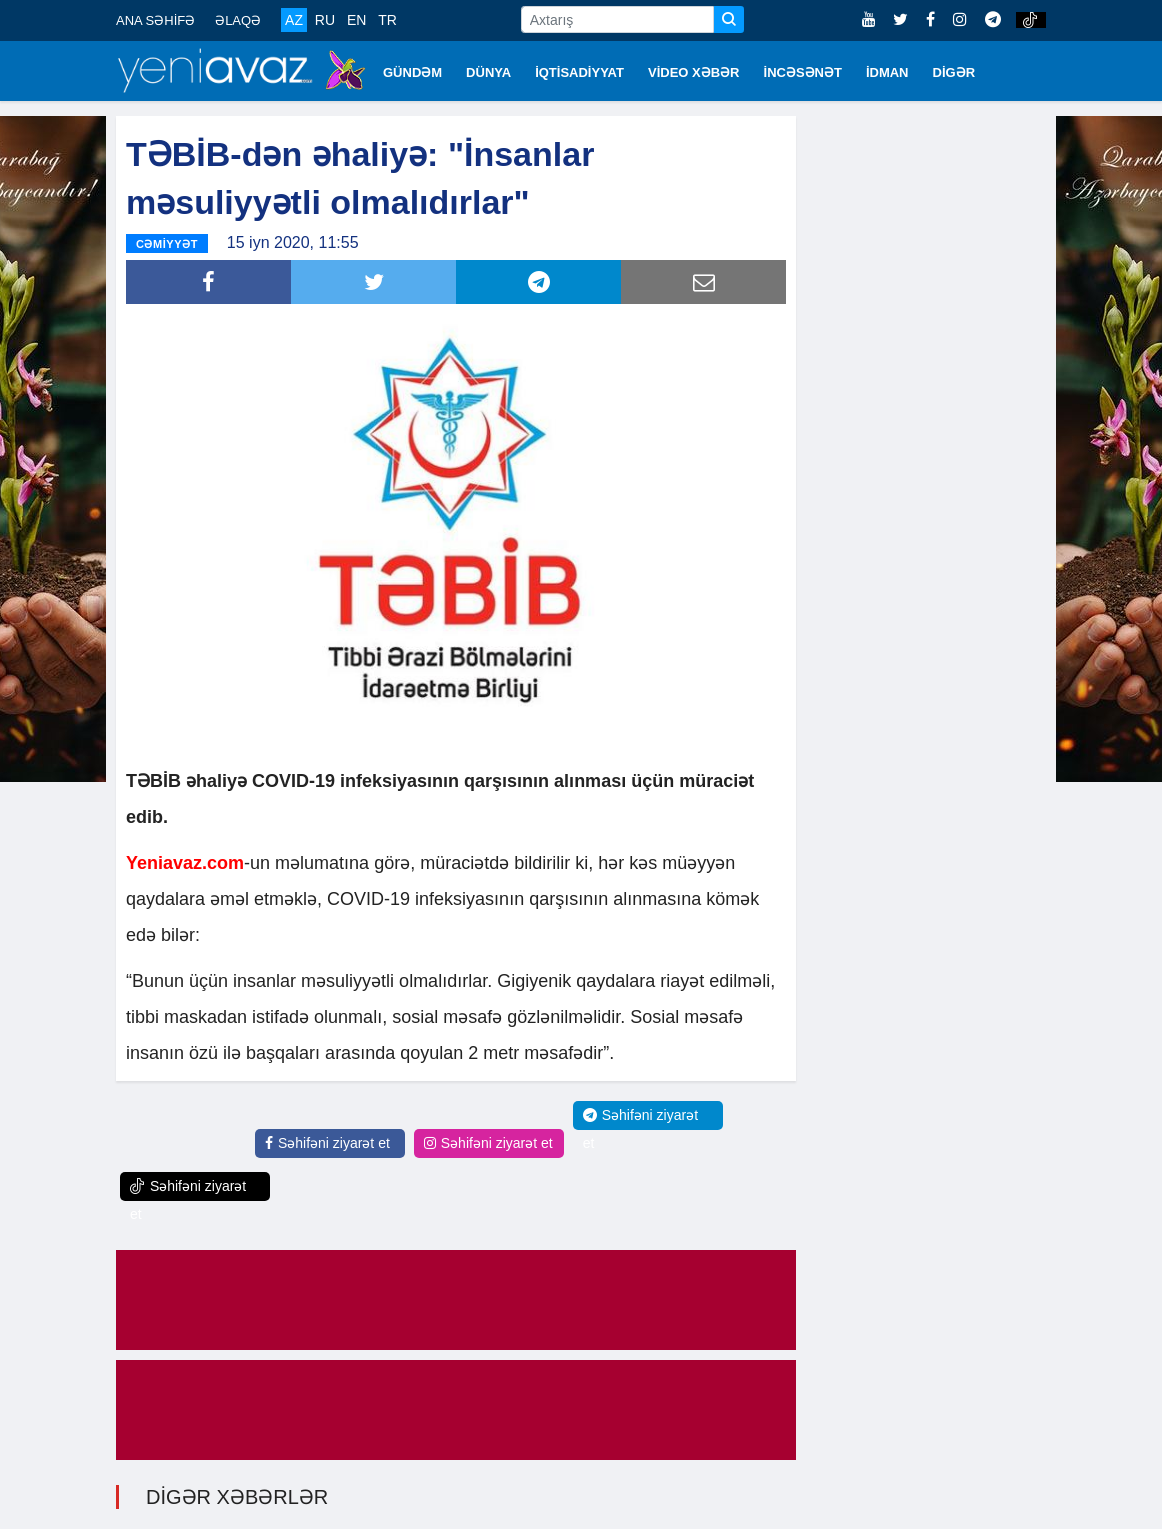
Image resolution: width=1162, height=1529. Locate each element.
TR (387, 20)
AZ (294, 20)
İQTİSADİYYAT (579, 72)
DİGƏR (954, 72)
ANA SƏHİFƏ (155, 20)
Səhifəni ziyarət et (327, 1143)
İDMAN (887, 72)
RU (325, 20)
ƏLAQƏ (238, 20)
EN (356, 20)
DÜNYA (488, 72)
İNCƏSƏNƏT (803, 72)
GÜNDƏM (412, 72)
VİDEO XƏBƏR (694, 72)
